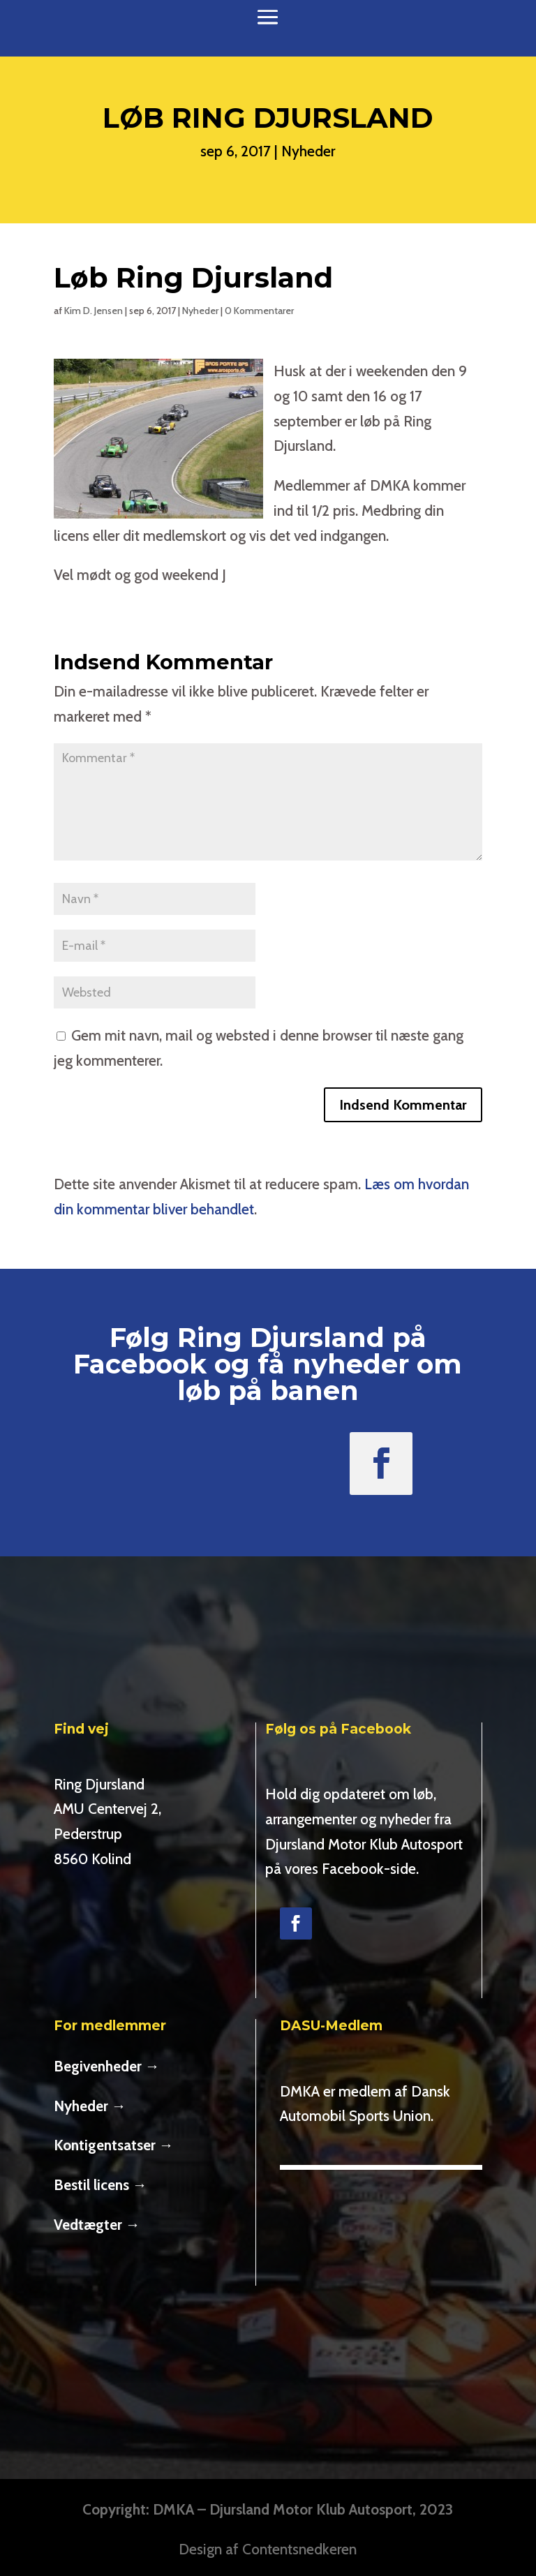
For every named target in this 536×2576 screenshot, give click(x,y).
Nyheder (308, 151)
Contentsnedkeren (299, 2549)
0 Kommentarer (259, 310)
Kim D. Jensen (93, 310)
